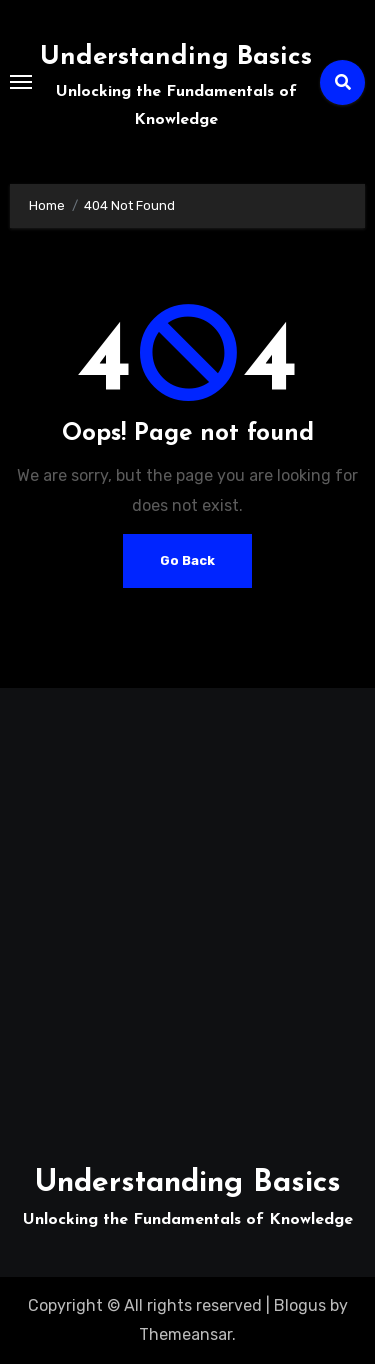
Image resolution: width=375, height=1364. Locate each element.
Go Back (187, 560)
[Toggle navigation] (21, 82)
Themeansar (185, 1334)
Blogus (300, 1305)
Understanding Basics (176, 57)
